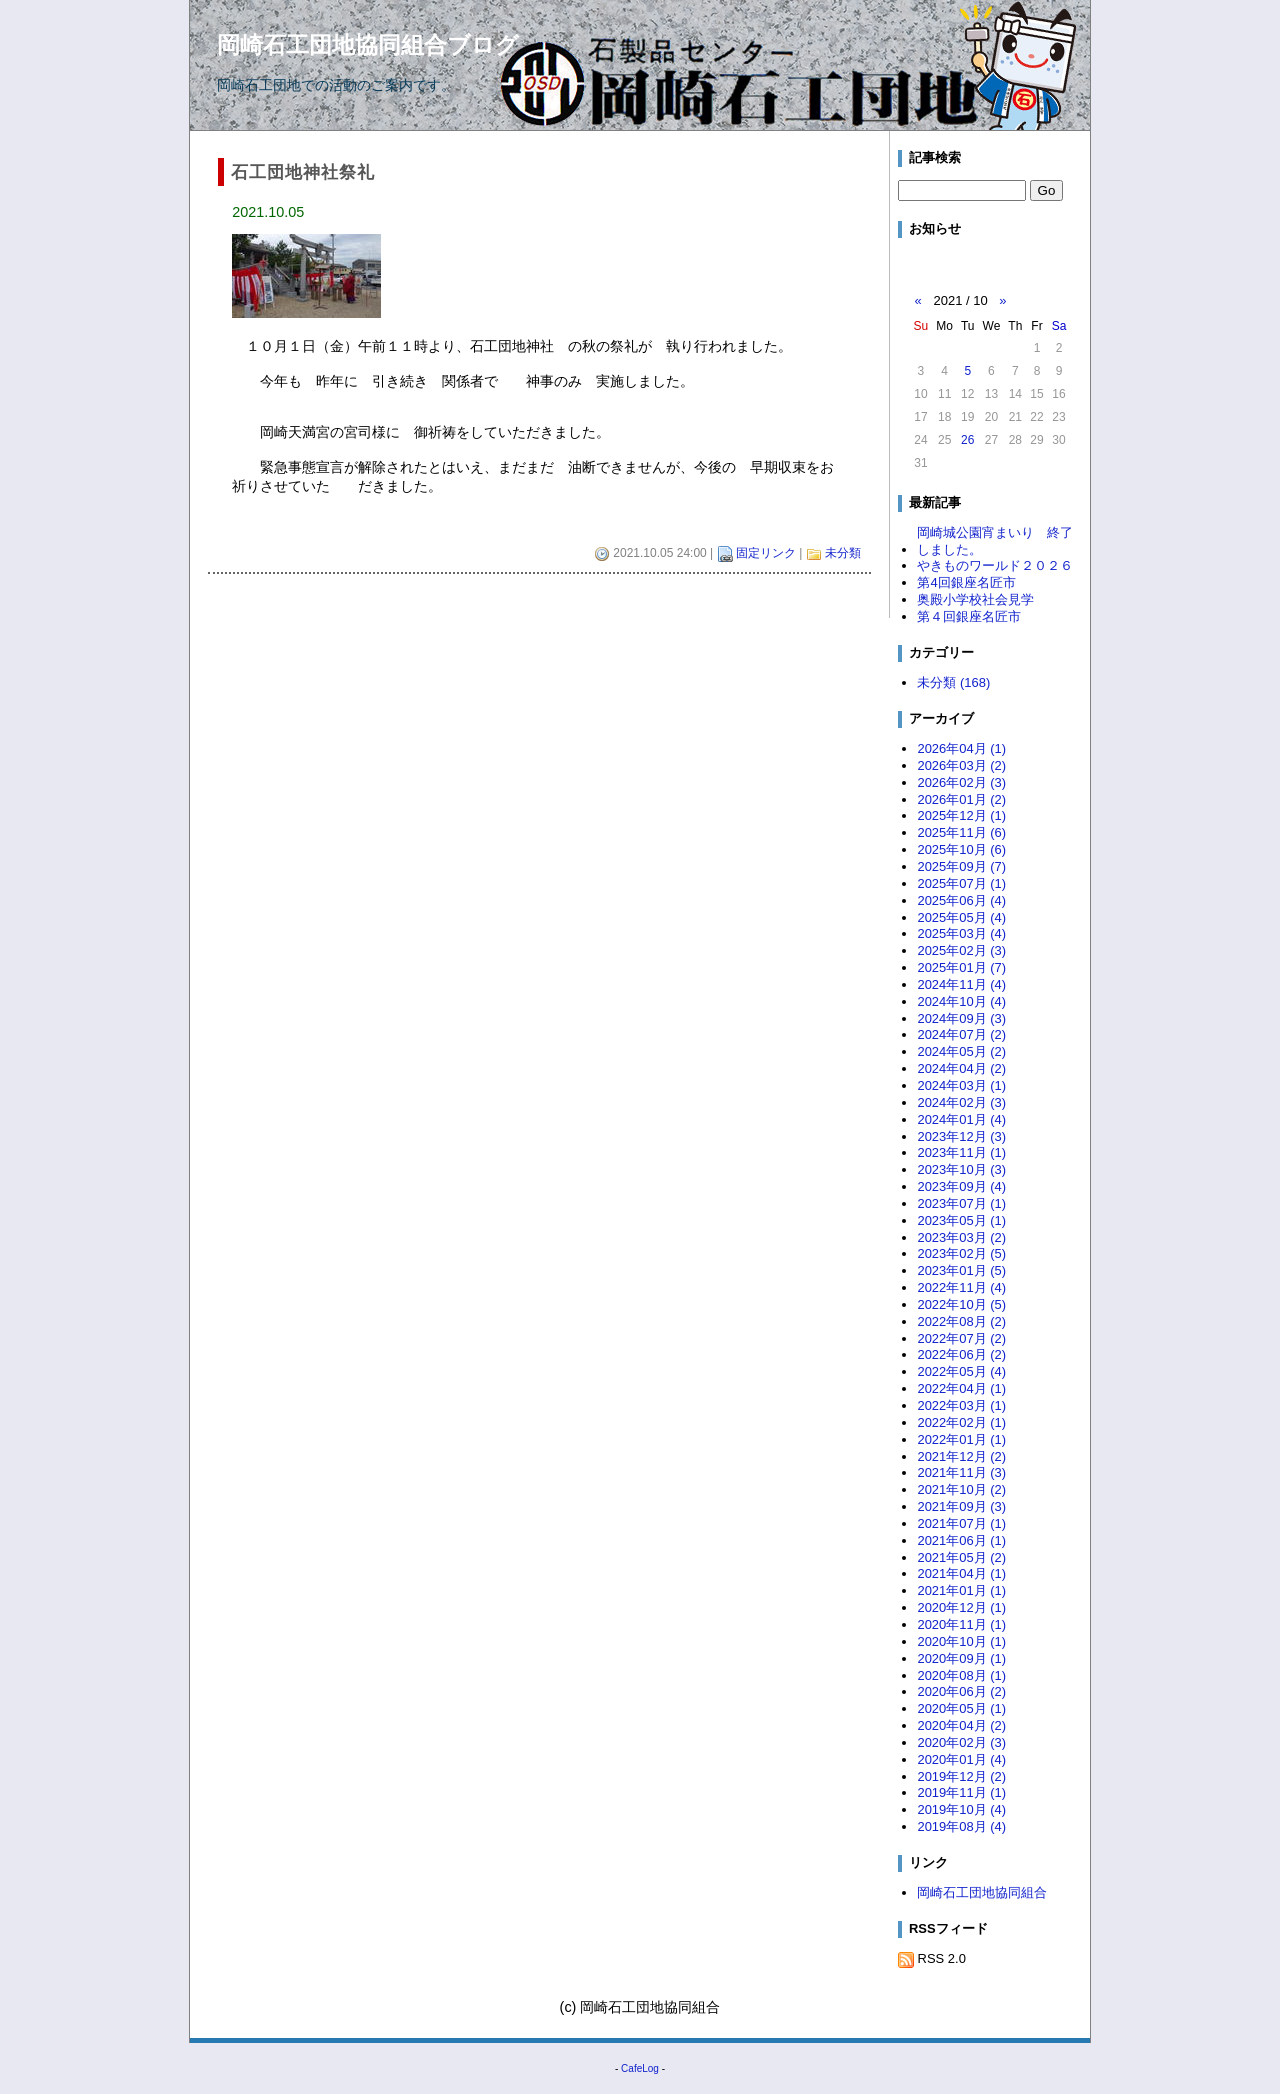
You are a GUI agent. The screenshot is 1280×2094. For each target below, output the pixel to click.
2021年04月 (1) (961, 1573)
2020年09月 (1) (961, 1658)
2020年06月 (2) (961, 1691)
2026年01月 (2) (961, 799)
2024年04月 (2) (961, 1068)
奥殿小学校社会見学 (975, 599)
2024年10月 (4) (961, 1001)
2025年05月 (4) (961, 917)
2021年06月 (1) (961, 1540)
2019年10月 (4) (961, 1809)
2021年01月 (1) (961, 1590)
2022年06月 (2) (961, 1354)
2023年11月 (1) (961, 1152)
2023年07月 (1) (961, 1203)
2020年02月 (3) (961, 1742)
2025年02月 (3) (961, 950)
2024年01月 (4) (961, 1119)
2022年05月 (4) (961, 1371)
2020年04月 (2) (961, 1725)
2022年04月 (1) (961, 1388)
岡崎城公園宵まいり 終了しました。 (995, 541)
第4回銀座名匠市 (966, 582)
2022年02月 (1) (961, 1422)
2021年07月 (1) (961, 1523)
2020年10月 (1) (961, 1641)
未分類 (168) (953, 682)
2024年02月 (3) (961, 1102)
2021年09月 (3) (961, 1506)
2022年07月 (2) (961, 1338)
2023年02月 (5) (961, 1253)
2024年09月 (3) (961, 1018)
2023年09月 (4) (961, 1186)
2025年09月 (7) (961, 866)
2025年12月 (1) (961, 815)
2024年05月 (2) (961, 1051)
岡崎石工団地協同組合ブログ (368, 45)
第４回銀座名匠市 (969, 616)
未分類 (843, 553)
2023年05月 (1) (961, 1220)
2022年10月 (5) (961, 1304)
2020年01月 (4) (961, 1759)
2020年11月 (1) (961, 1624)
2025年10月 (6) (961, 849)
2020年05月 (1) (961, 1708)
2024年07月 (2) (961, 1034)
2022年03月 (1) (961, 1405)
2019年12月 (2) (961, 1776)
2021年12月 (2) (961, 1456)
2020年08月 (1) (961, 1675)
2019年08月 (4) (961, 1826)
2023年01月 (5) (961, 1270)
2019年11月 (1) (961, 1792)
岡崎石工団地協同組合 (982, 1892)
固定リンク (766, 553)
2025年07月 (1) (961, 883)
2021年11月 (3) (961, 1472)
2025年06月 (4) (961, 900)
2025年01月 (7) (961, 967)
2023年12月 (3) (961, 1136)
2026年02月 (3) (961, 782)
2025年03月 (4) (961, 933)
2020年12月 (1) (961, 1607)
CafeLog (640, 2068)
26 (967, 440)
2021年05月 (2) (961, 1557)
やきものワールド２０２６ (995, 565)
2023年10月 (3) (961, 1169)
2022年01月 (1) (961, 1439)
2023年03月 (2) (961, 1237)
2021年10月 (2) (961, 1489)
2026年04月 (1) (961, 748)
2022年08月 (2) (961, 1321)
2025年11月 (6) (961, 832)
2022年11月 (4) (961, 1287)
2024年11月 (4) (961, 984)
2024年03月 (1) (961, 1085)
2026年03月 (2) (961, 765)
